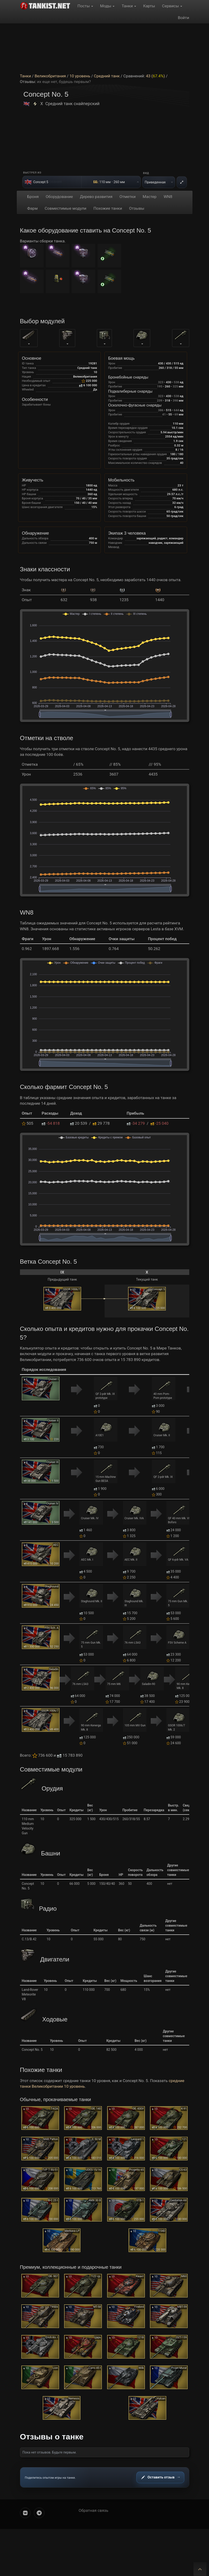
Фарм (32, 208)
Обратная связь (93, 2510)
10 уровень (79, 76)
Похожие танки (107, 208)
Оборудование (59, 196)
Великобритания (50, 76)
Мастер (150, 196)
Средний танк (107, 76)
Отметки (127, 196)
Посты (85, 6)
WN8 (168, 196)
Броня (33, 196)
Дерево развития (96, 196)
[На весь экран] (182, 182)
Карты (149, 6)
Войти (183, 17)
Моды (107, 6)
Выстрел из (32, 172)
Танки (129, 6)
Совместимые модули (65, 208)
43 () (155, 76)
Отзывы (136, 208)
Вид (146, 173)
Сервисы (172, 6)
